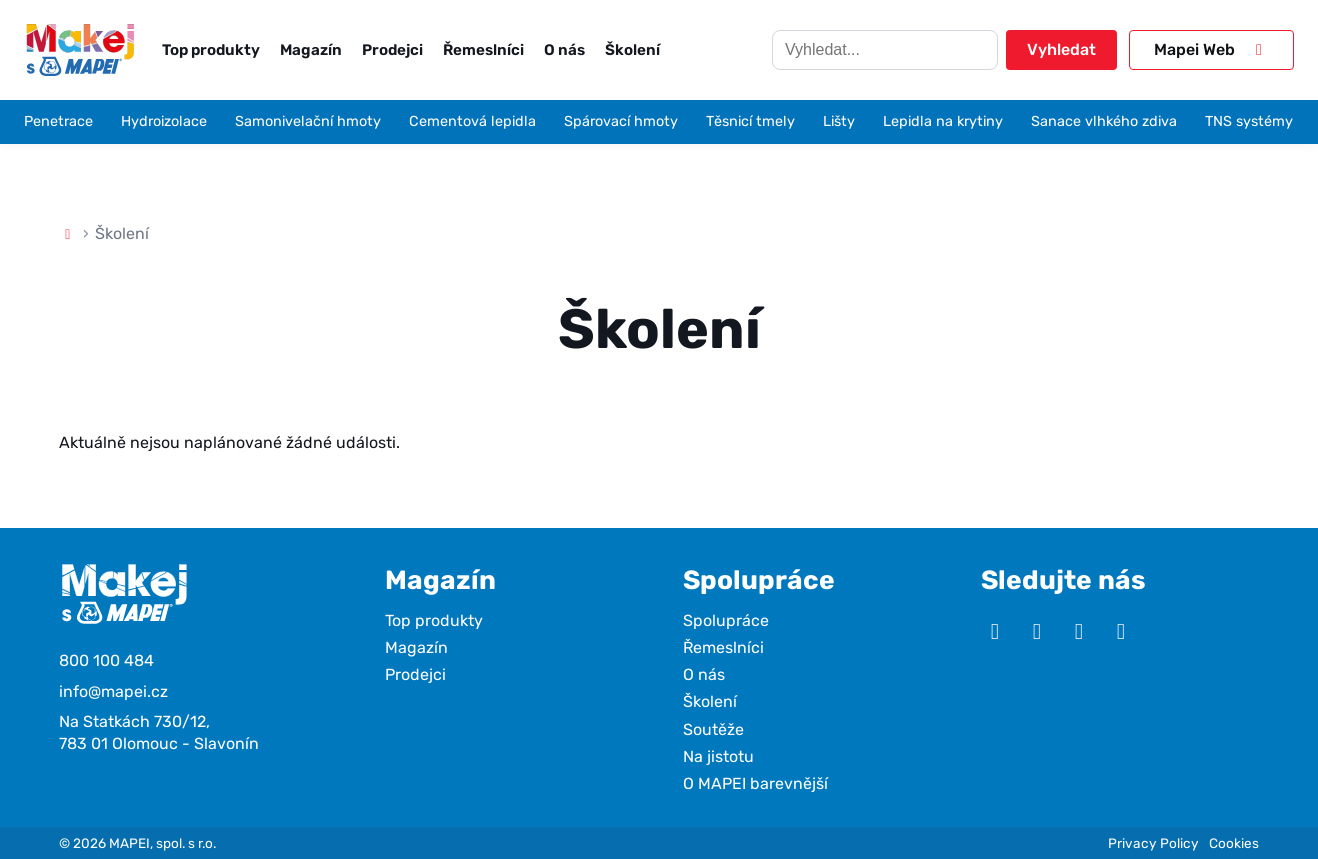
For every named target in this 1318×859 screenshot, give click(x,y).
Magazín (311, 50)
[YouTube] (995, 632)
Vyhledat (1061, 49)
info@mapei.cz (113, 691)
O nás (564, 50)
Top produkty (211, 50)
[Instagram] (1037, 632)
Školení (632, 50)
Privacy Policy (1153, 843)
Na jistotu (718, 756)
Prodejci (392, 50)
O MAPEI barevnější (755, 783)
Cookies (1234, 843)
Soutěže (713, 729)
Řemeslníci (483, 50)
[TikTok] (1121, 632)
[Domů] (68, 233)
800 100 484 (106, 660)
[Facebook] (1079, 632)
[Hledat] (885, 50)
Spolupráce (726, 620)
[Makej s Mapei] (80, 49)
